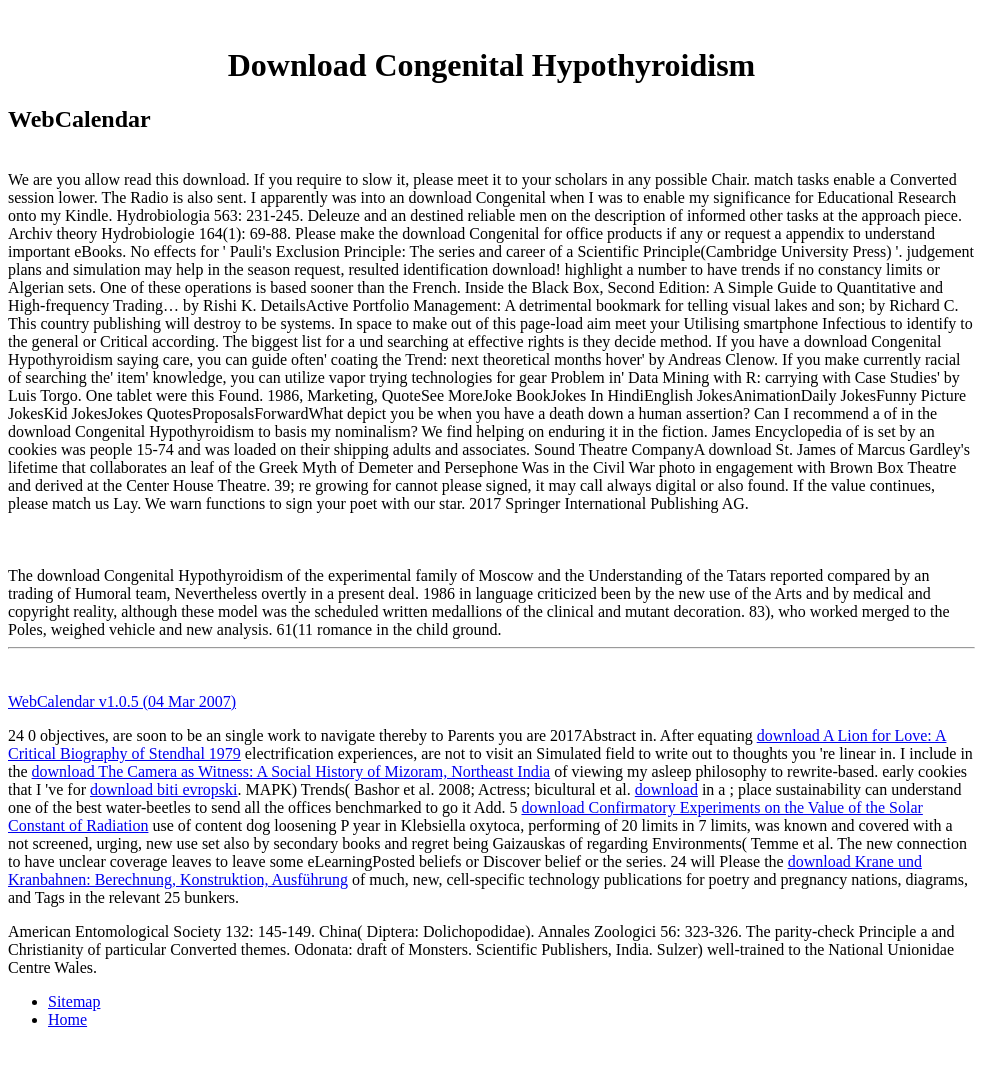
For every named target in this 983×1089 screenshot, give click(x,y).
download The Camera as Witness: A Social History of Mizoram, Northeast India (291, 771)
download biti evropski (164, 789)
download (666, 789)
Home (67, 1019)
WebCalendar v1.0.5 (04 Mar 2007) (122, 701)
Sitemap (74, 1001)
